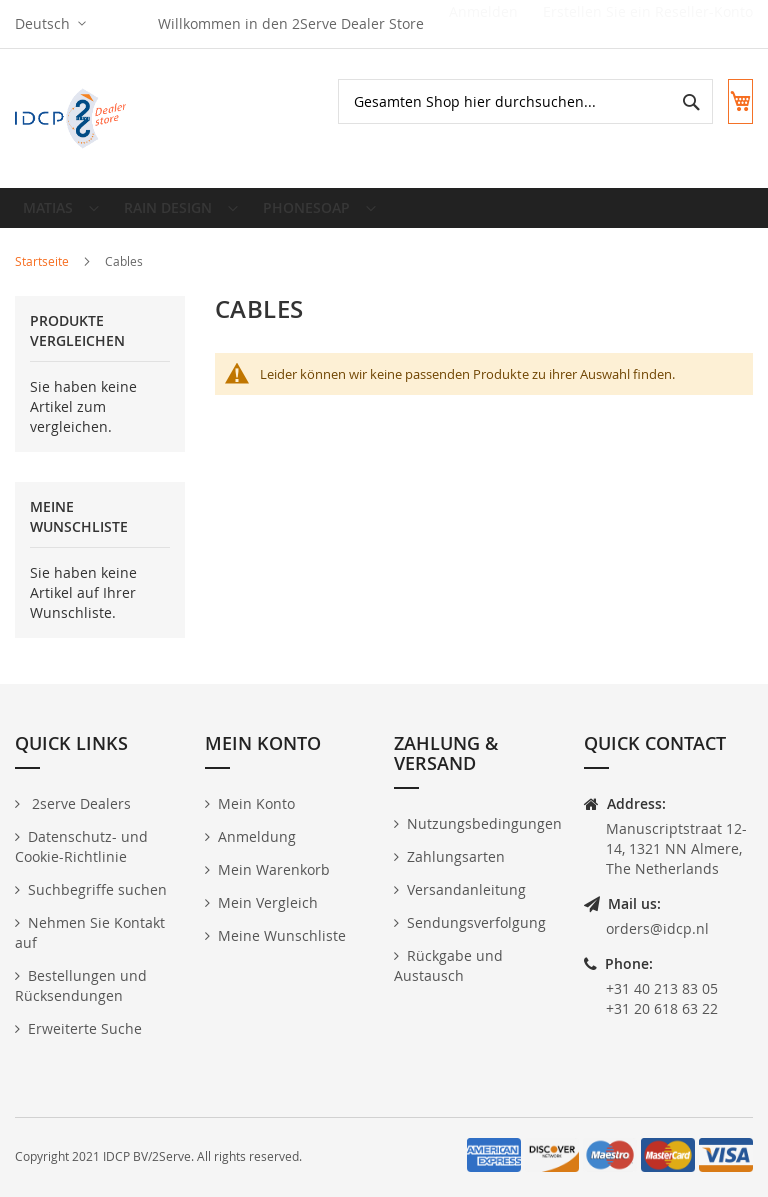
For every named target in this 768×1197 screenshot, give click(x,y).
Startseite (43, 277)
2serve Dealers (79, 803)
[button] (50, 24)
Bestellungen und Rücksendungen (81, 985)
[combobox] (506, 101)
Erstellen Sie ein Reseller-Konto (648, 23)
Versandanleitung (466, 889)
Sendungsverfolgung (476, 922)
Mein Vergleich (268, 902)
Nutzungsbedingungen (484, 823)
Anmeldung (257, 836)
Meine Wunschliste (282, 935)
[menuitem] (58, 216)
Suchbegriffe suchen (97, 889)
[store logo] (72, 118)
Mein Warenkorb (274, 869)
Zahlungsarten (456, 856)
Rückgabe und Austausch (448, 965)
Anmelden (483, 23)
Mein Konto (256, 803)
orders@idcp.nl (657, 928)
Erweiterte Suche (85, 1028)
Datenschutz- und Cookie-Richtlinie (81, 846)
